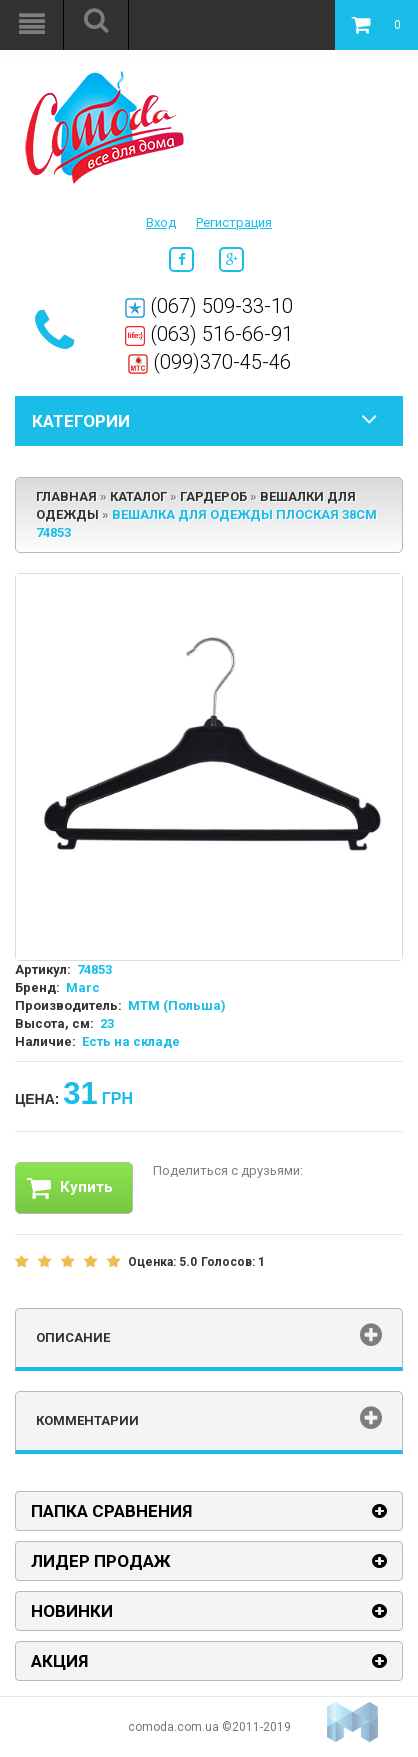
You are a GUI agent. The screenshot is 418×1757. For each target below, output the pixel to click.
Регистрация (234, 222)
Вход (161, 222)
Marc (83, 987)
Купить (70, 1188)
